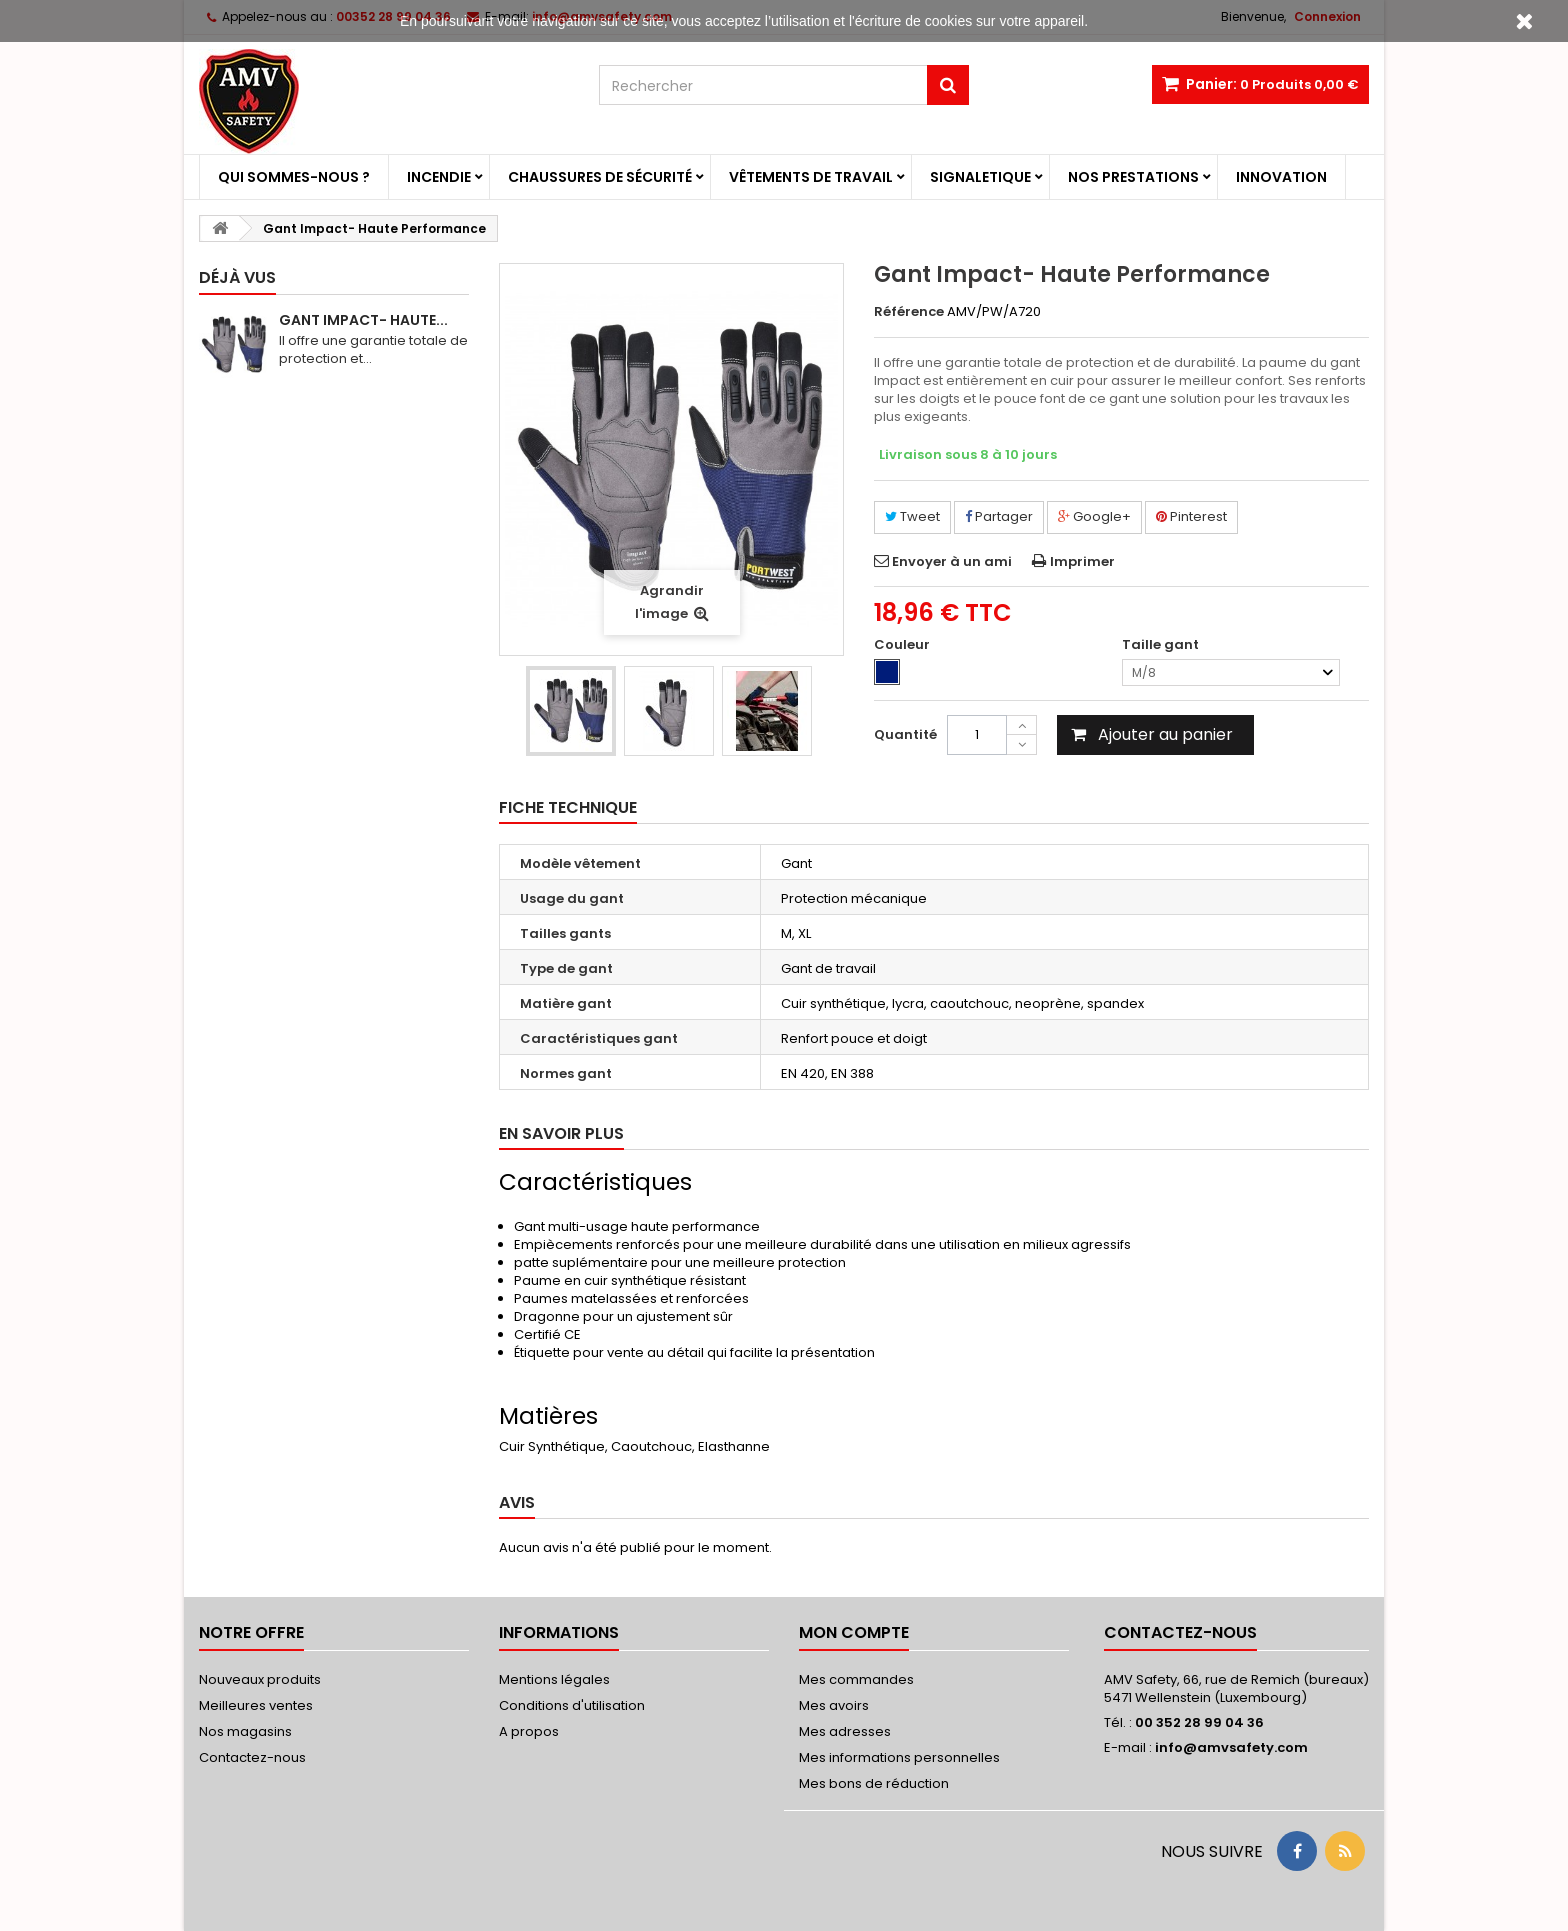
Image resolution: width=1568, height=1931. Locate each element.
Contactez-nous (252, 1757)
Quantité (905, 734)
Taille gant (1162, 645)
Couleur (903, 645)
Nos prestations (1133, 177)
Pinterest (1191, 516)
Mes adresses (845, 1731)
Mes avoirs (834, 1705)
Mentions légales (554, 1679)
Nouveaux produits (260, 1679)
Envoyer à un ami (952, 561)
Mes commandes (856, 1679)
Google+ (1094, 516)
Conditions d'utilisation (572, 1705)
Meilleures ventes (256, 1705)
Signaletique (980, 177)
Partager (999, 516)
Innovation (1281, 177)
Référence (909, 312)
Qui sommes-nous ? (294, 177)
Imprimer (1082, 561)
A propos (529, 1731)
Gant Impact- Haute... (363, 320)
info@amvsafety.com (1231, 1747)
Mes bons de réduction (874, 1783)
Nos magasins (245, 1731)
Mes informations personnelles (899, 1757)
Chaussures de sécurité (600, 177)
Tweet (912, 516)
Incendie (439, 177)
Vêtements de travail (811, 177)
